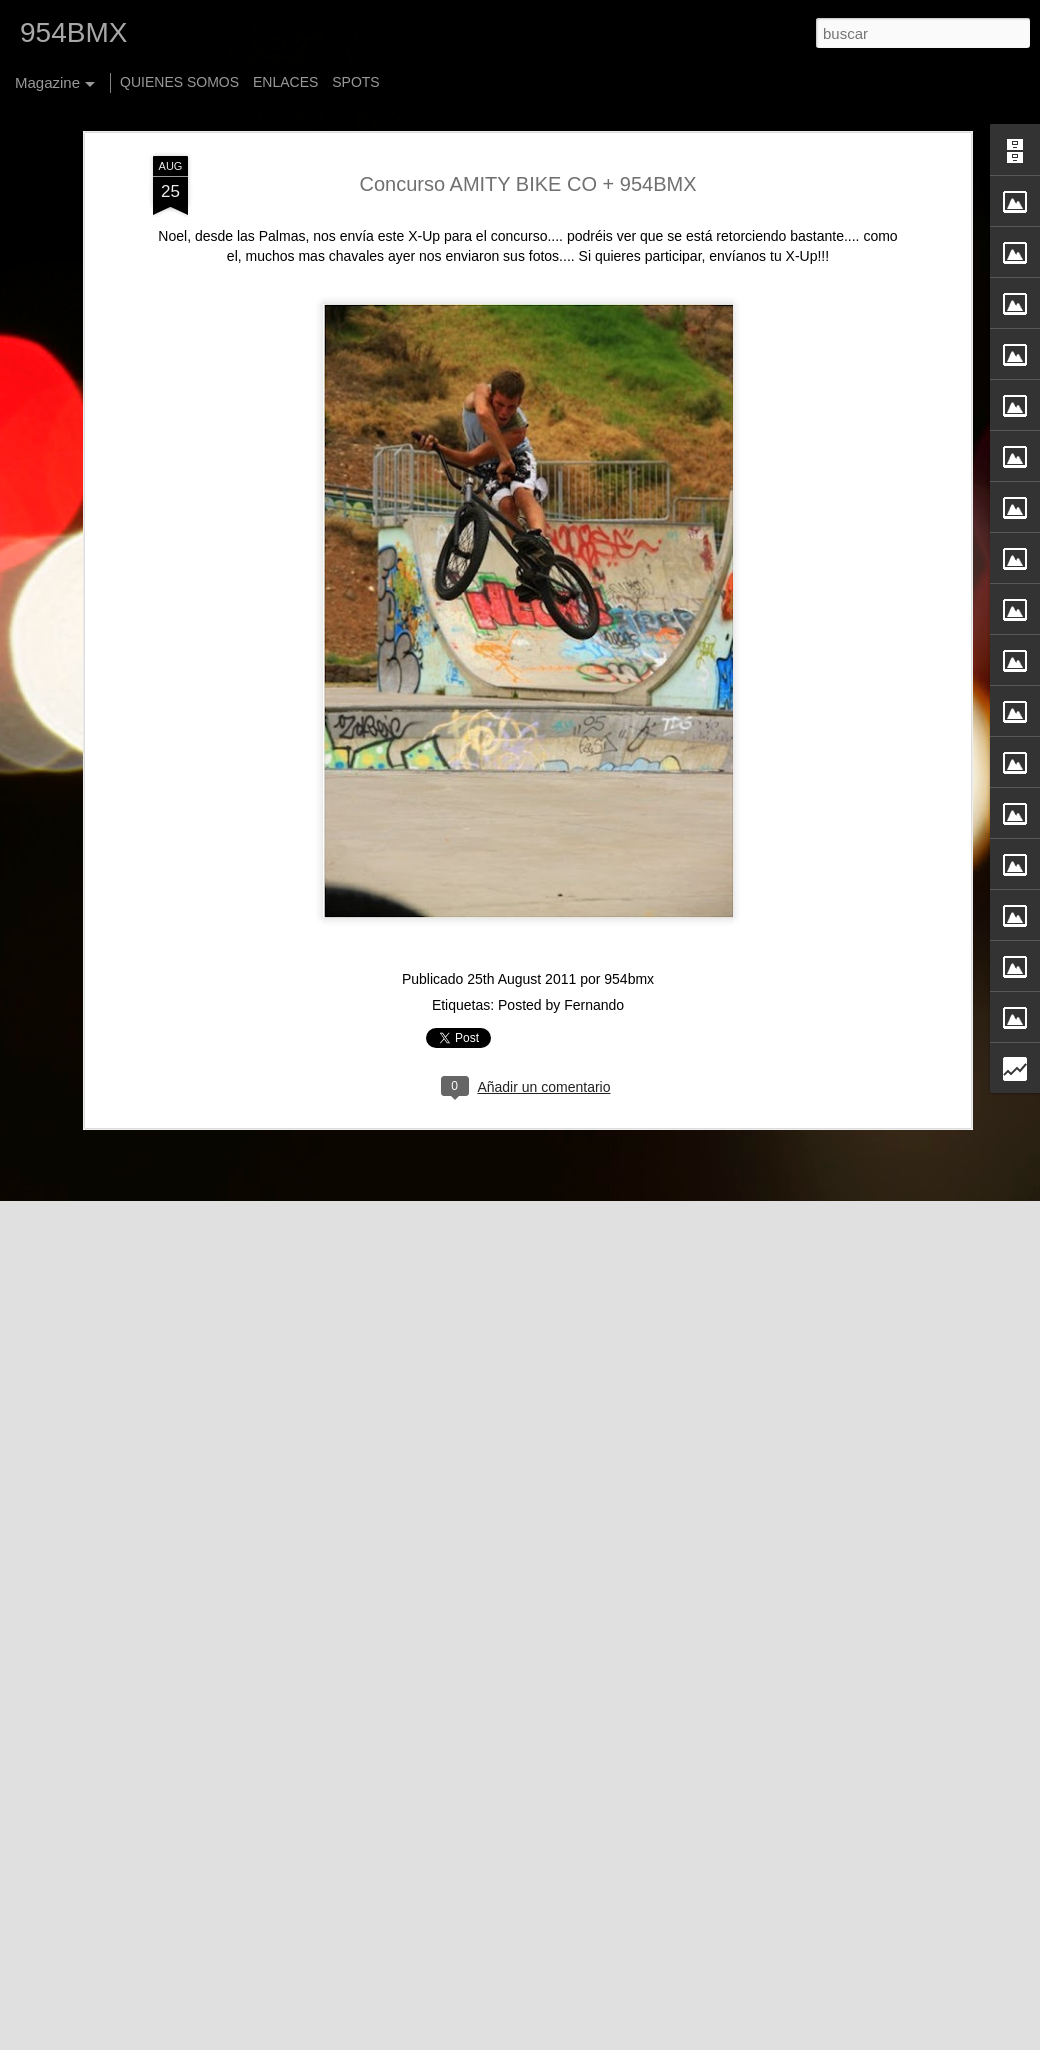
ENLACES (285, 82)
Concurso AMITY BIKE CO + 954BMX (528, 136)
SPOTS (355, 82)
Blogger (688, 2039)
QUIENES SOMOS (179, 82)
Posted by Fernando (561, 958)
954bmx (629, 932)
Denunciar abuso (755, 2039)
